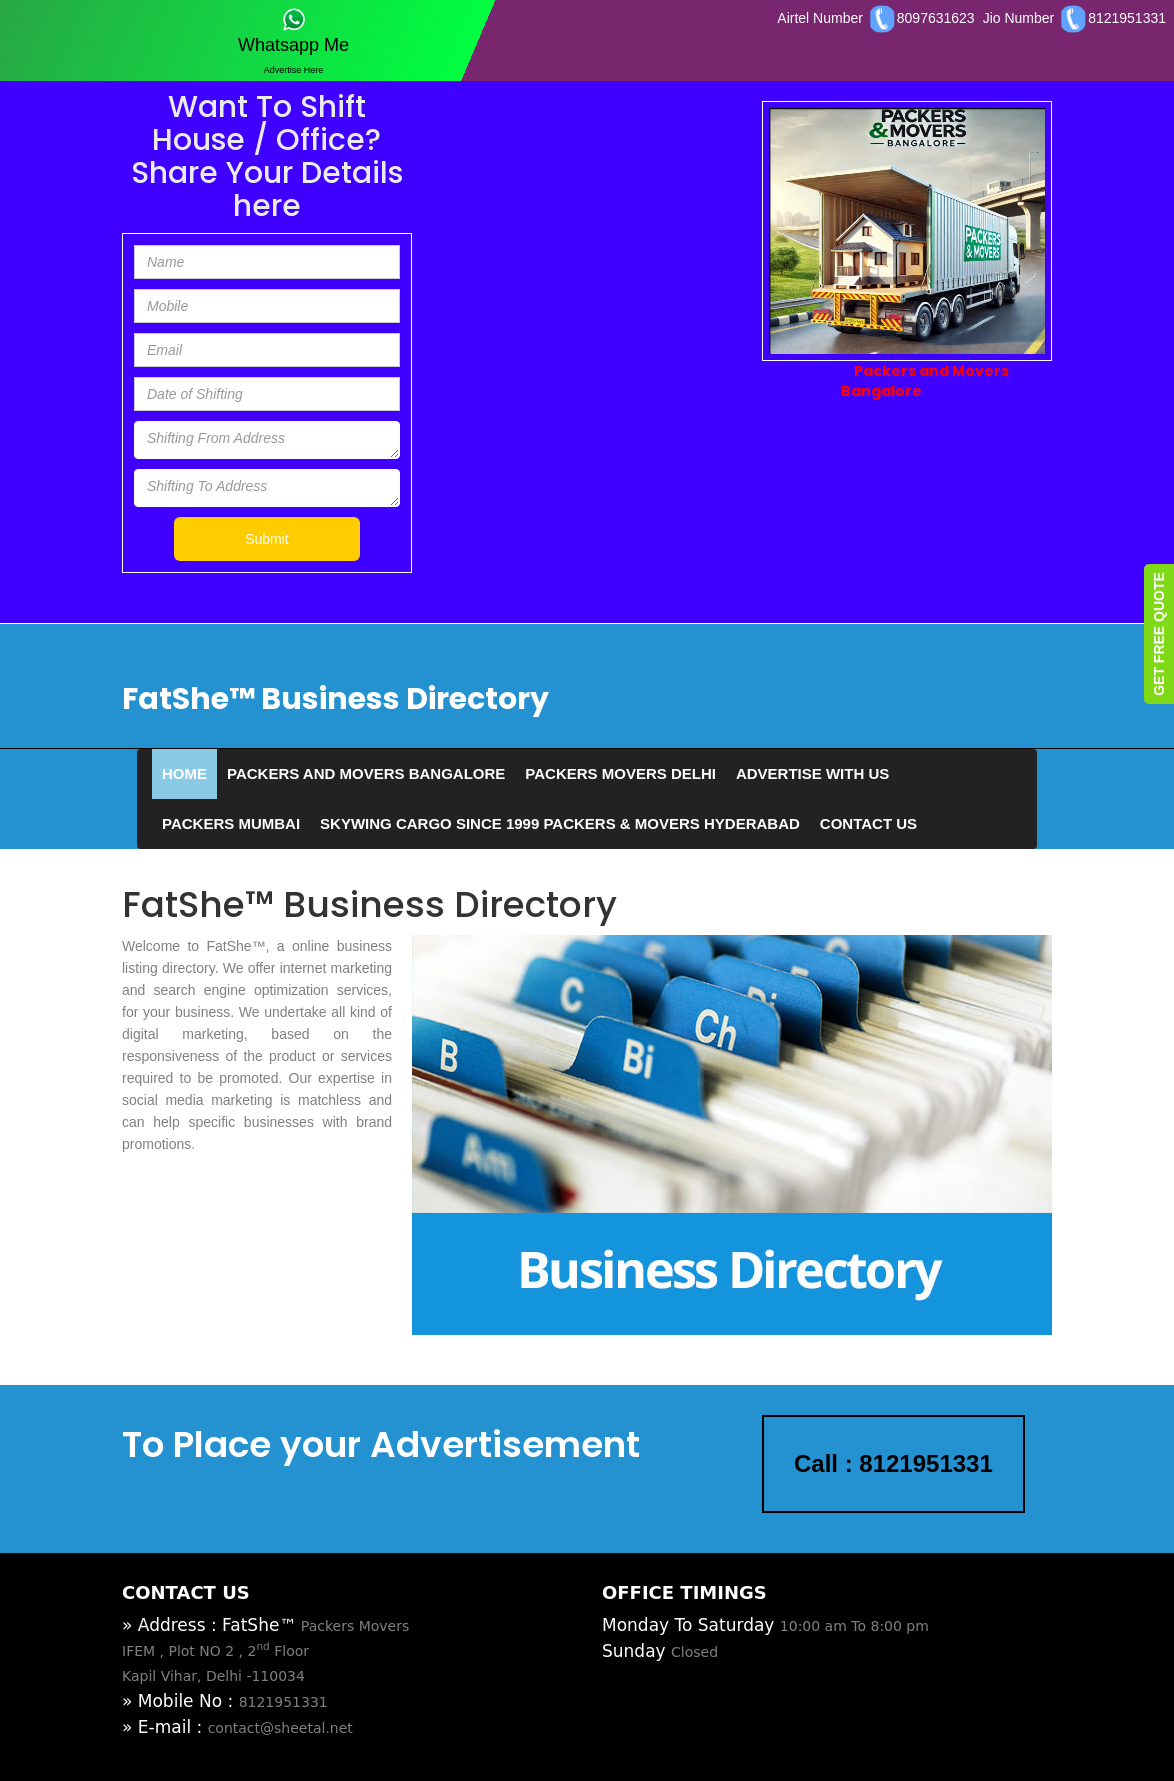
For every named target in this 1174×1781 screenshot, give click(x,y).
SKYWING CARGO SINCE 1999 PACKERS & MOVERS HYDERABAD (560, 823)
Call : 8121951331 (893, 1463)
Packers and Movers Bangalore (366, 773)
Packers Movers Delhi (620, 773)
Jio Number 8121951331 (1074, 18)
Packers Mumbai (231, 823)
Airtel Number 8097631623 (875, 18)
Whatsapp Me (293, 31)
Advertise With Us (812, 773)
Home (184, 773)
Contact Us (868, 823)
